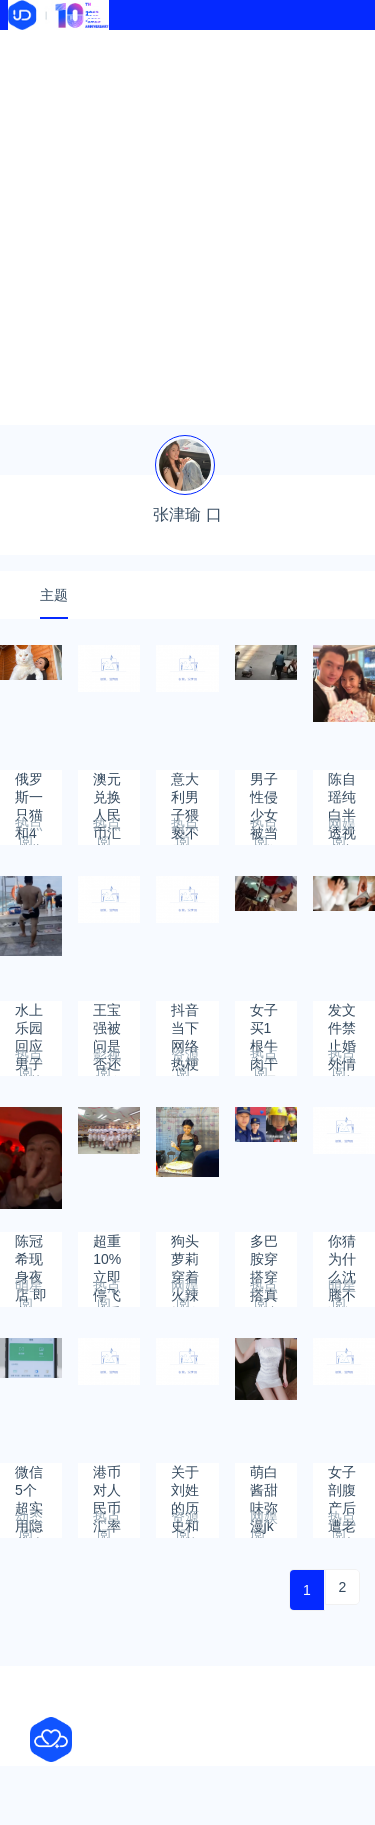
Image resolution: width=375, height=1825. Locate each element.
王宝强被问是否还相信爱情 (107, 1019)
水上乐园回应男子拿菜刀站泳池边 (29, 1019)
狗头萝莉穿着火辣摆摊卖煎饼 (185, 1250)
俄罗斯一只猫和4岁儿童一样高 (29, 788)
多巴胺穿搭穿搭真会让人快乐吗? (264, 1250)
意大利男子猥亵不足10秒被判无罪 (186, 788)
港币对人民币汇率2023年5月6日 (108, 1481)
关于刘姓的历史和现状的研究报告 (185, 1481)
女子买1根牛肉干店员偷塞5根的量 (264, 1019)
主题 (54, 595)
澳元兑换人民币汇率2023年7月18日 (108, 788)
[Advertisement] (187, 227)
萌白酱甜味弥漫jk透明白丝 (264, 1481)
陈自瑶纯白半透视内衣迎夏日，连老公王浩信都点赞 (342, 788)
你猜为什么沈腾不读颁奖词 (342, 1250)
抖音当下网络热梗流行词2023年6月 (186, 1019)
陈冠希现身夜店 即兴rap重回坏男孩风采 (31, 1250)
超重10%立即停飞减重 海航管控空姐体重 (107, 1250)
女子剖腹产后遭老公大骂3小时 (342, 1481)
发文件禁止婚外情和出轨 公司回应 (344, 1019)
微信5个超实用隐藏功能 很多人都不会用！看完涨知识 (31, 1481)
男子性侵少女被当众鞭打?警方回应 (264, 788)
